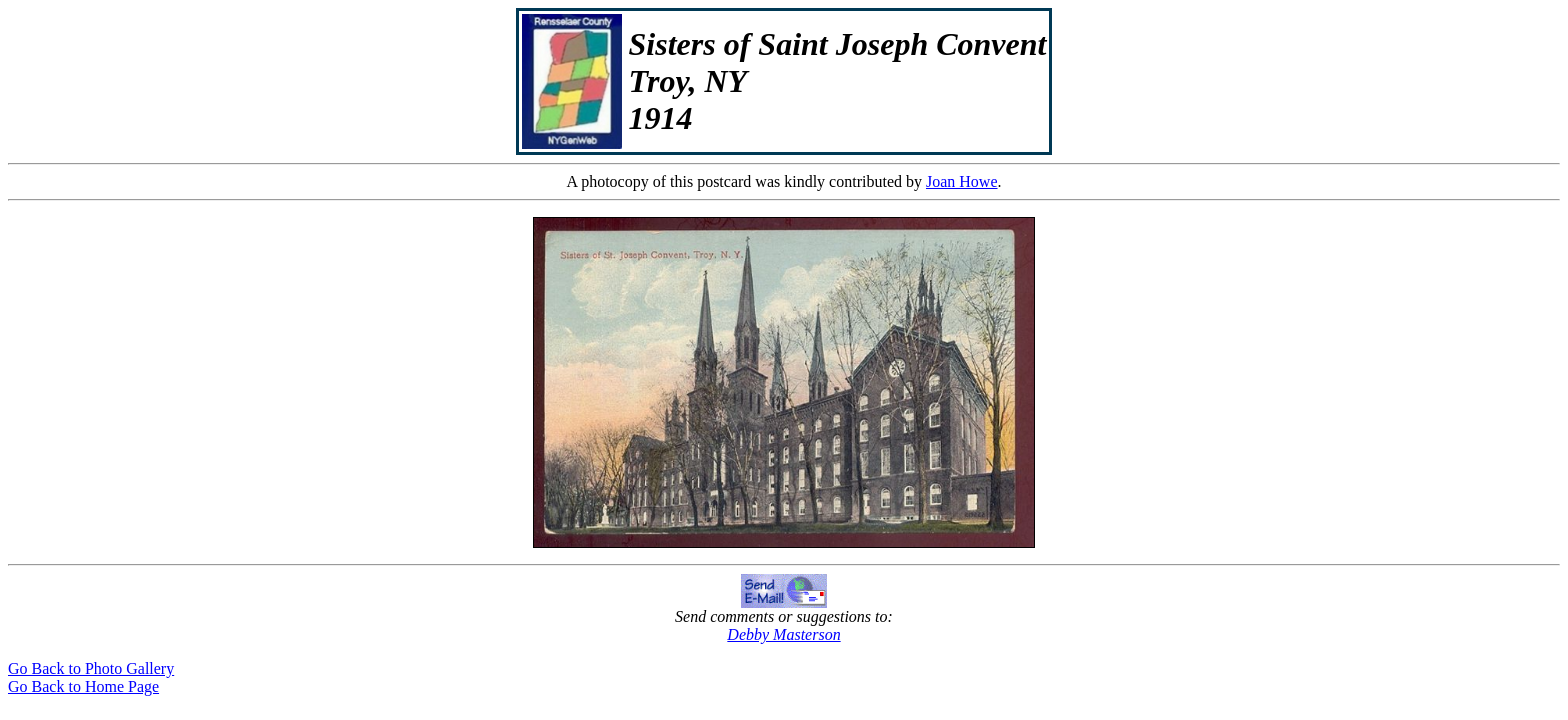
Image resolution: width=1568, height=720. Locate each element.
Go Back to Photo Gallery (91, 668)
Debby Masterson (783, 634)
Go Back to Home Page (83, 686)
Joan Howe (962, 181)
